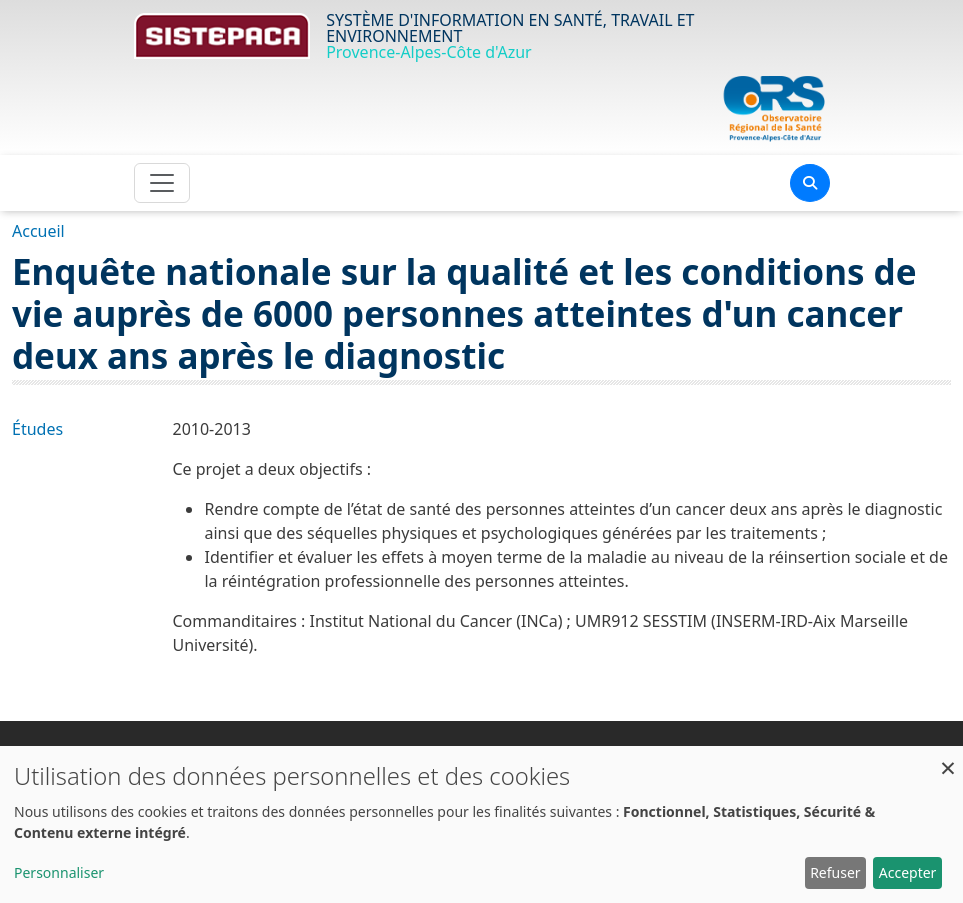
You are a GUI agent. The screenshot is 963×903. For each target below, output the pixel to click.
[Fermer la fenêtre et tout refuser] (948, 758)
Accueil (38, 231)
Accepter (908, 872)
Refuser (835, 872)
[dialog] (481, 824)
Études (37, 429)
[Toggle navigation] (162, 183)
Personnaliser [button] (59, 872)
